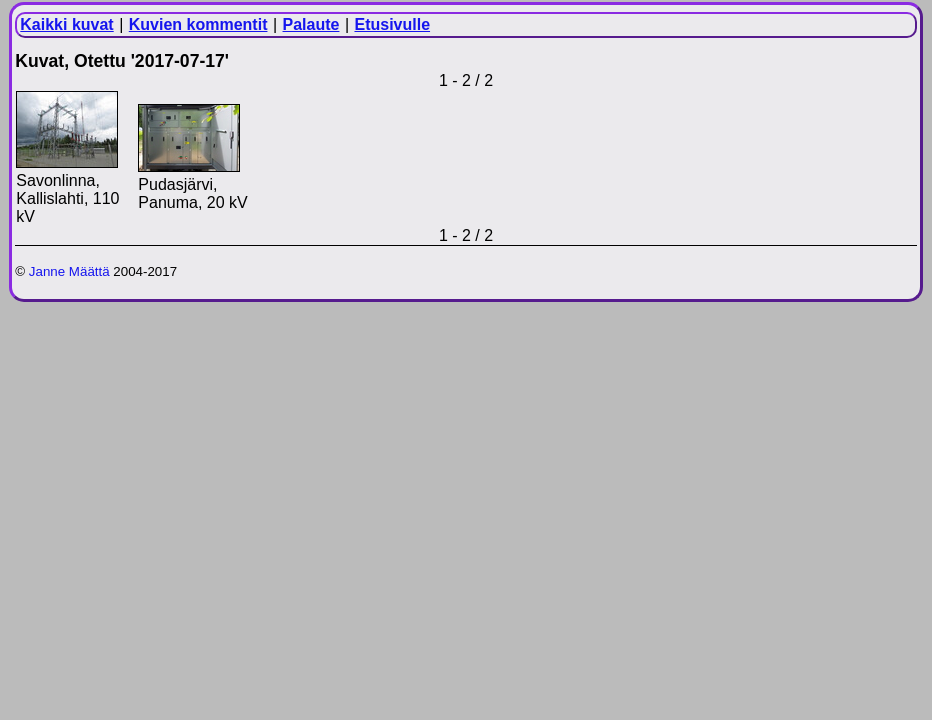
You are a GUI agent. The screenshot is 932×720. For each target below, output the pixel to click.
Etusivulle (392, 24)
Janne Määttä (69, 271)
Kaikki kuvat (66, 24)
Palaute (311, 24)
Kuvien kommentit (198, 24)
